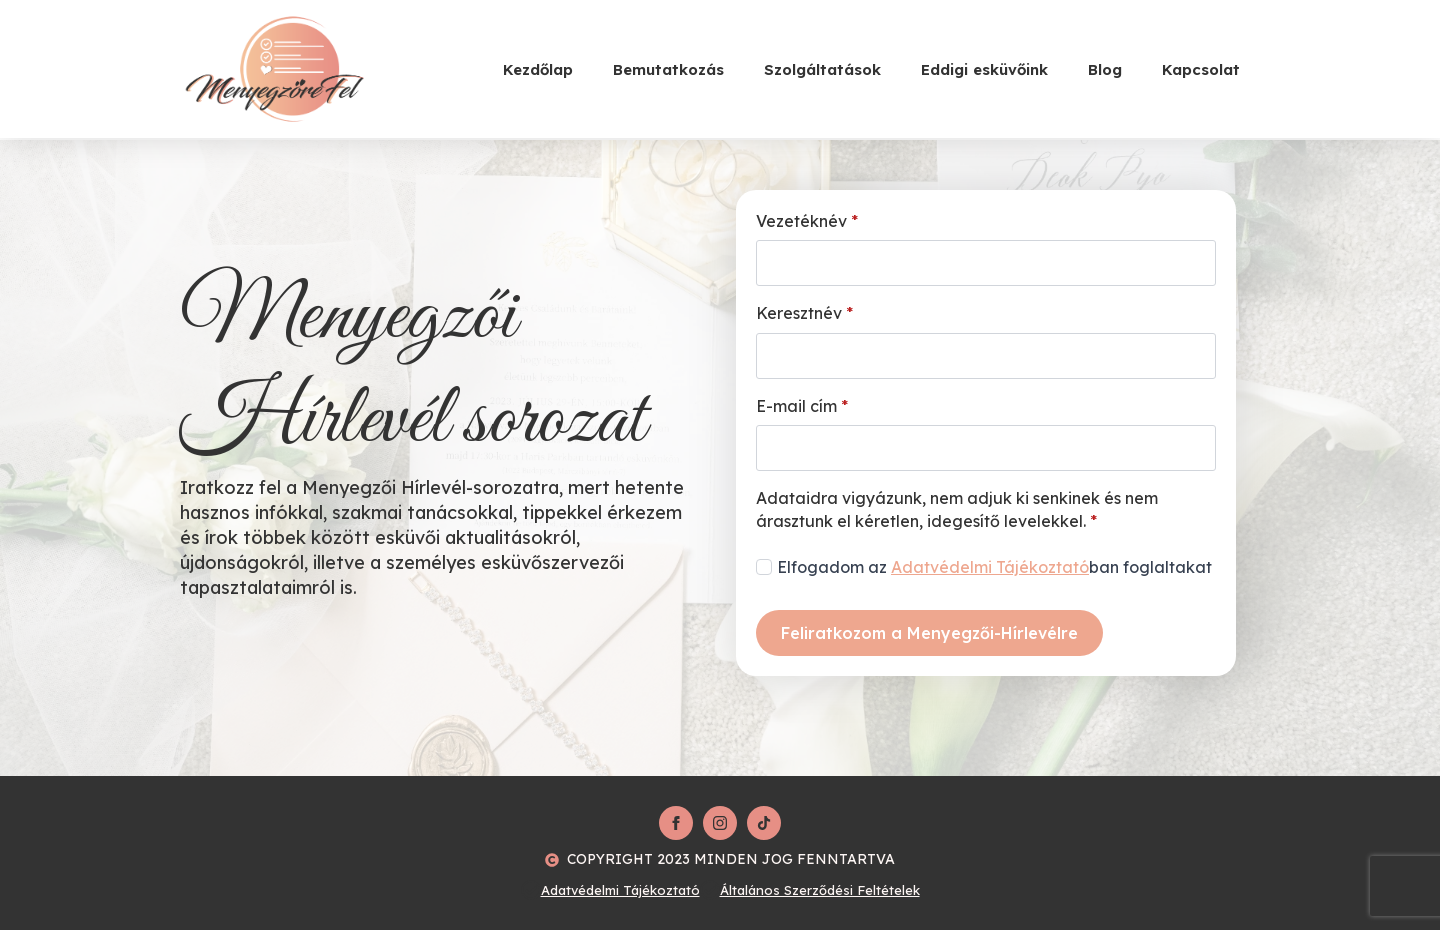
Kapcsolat (1201, 69)
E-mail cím (802, 406)
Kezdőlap (538, 69)
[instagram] (720, 823)
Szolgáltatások (822, 69)
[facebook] (676, 823)
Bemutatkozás (668, 69)
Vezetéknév (807, 221)
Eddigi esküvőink (984, 69)
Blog (1105, 69)
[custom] (764, 823)
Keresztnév (804, 313)
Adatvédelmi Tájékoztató (990, 567)
